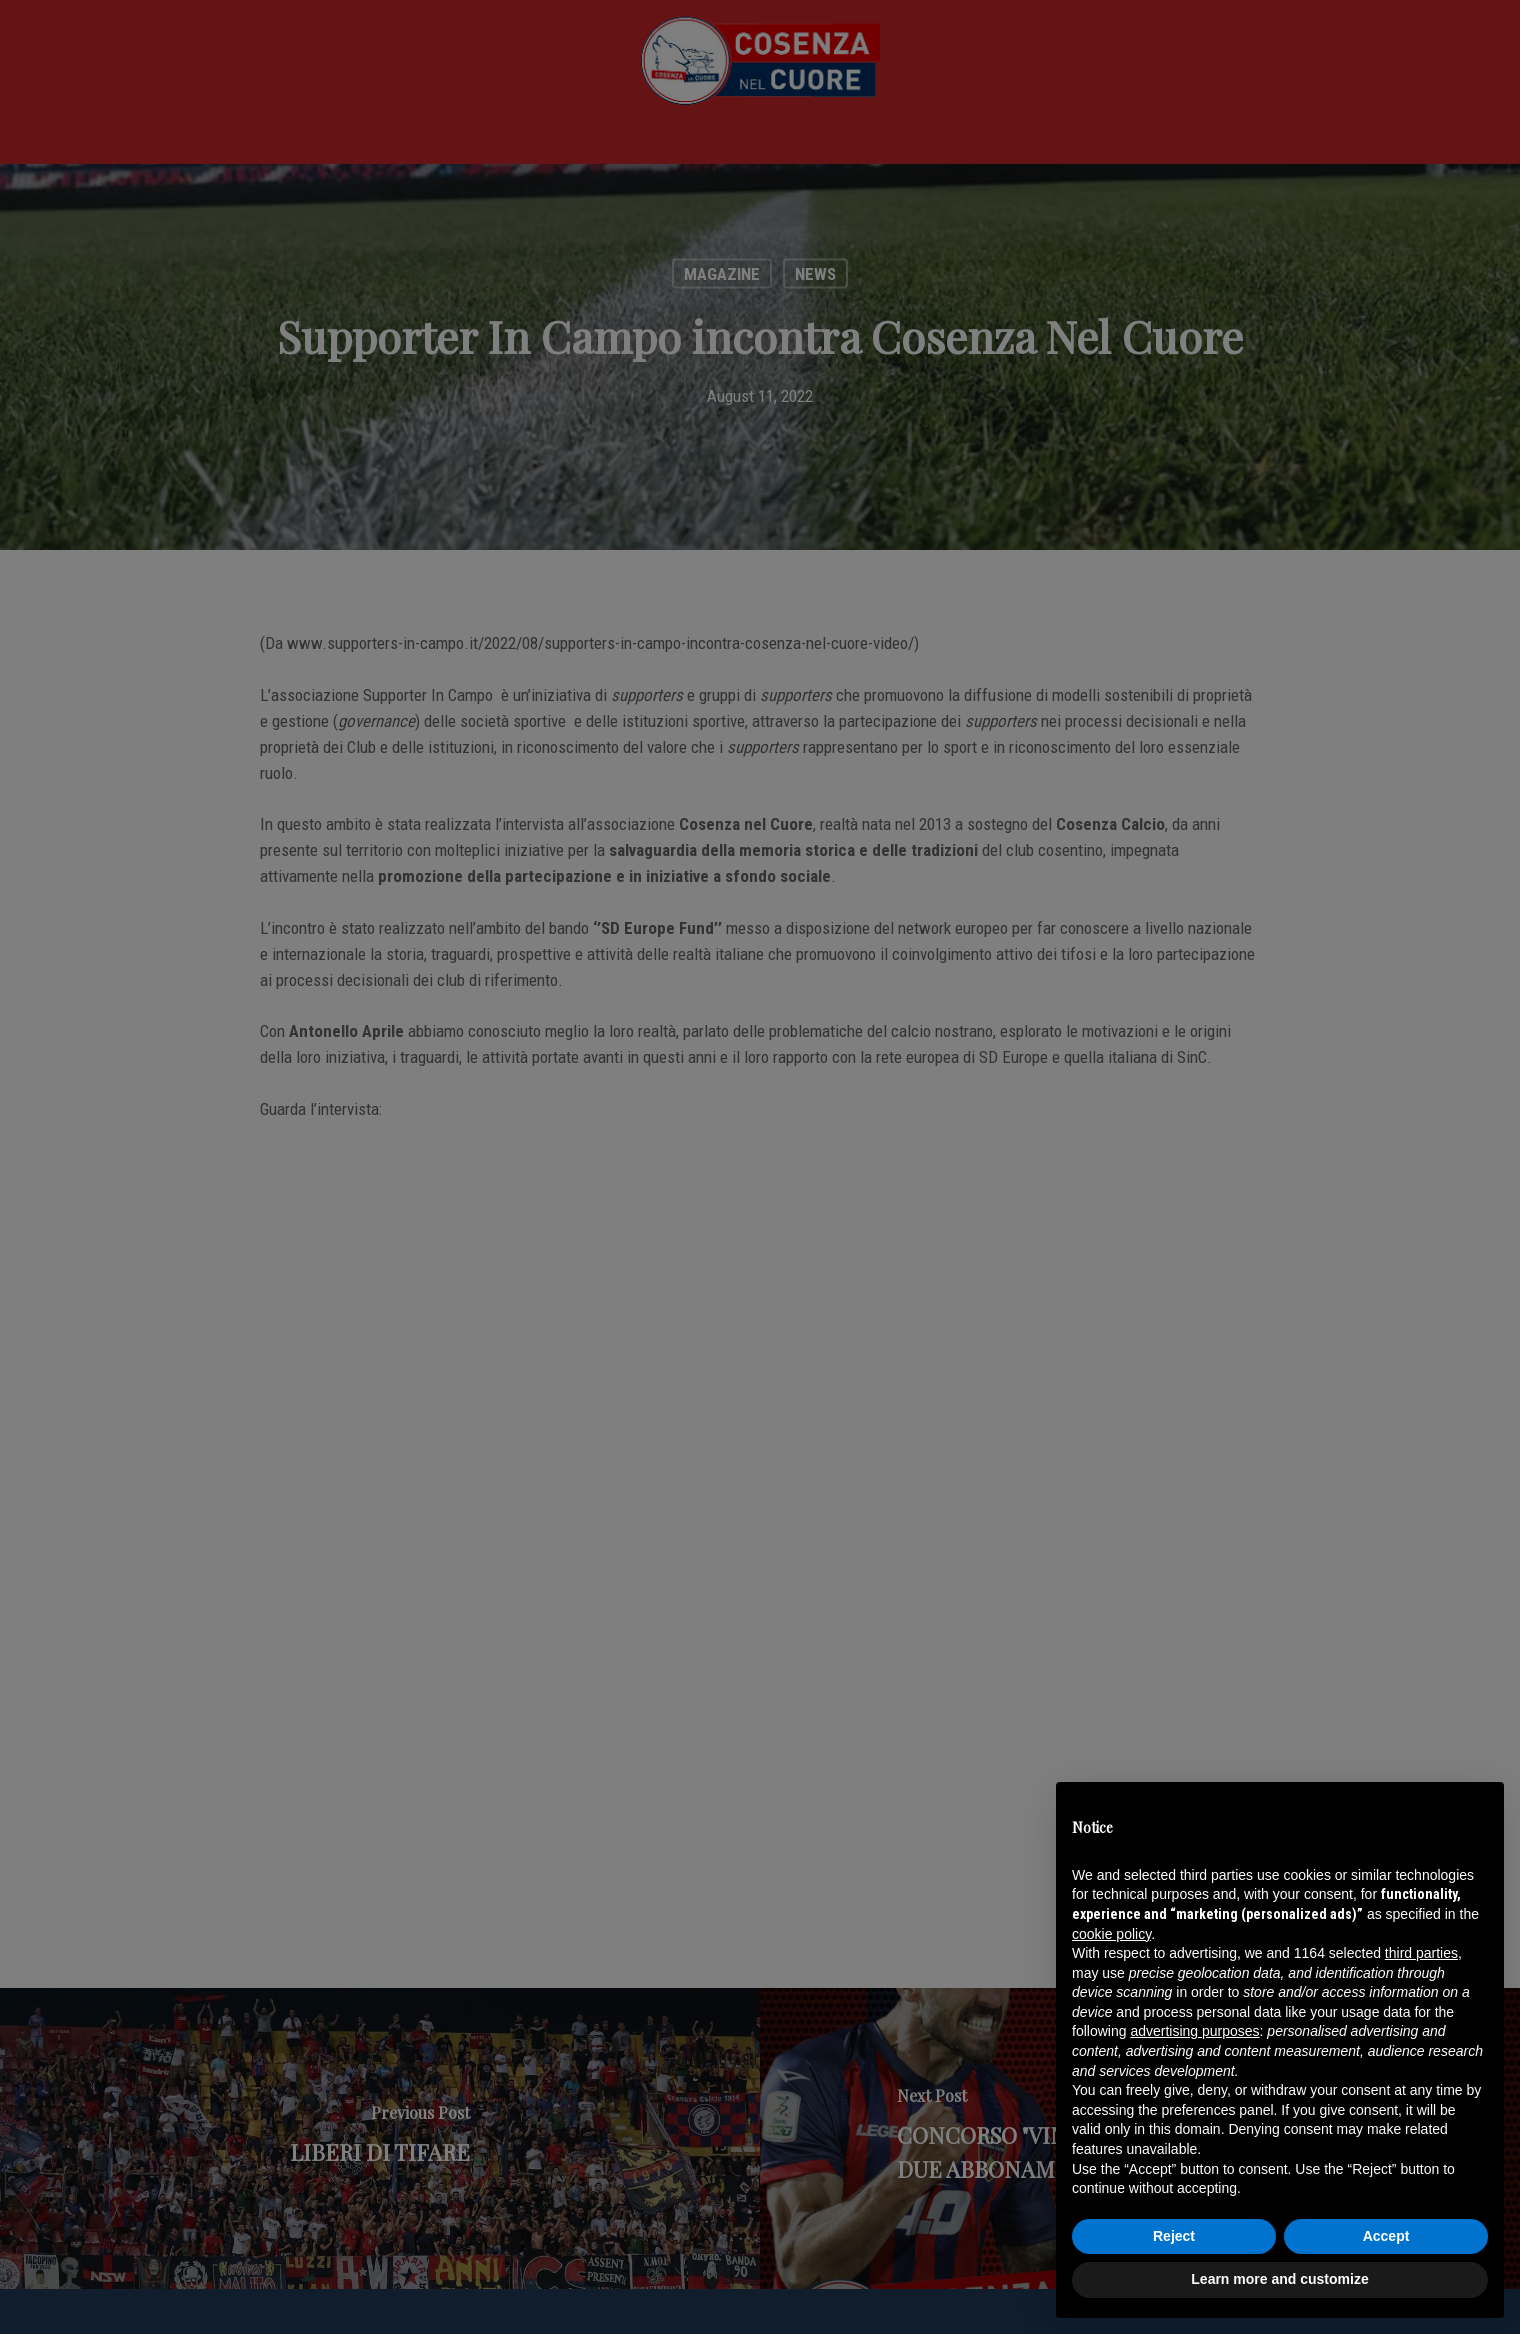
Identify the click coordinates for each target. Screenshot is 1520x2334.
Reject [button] (1174, 2236)
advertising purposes (1194, 2031)
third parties (1421, 1953)
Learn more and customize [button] (1279, 2279)
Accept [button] (1386, 2236)
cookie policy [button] (1111, 1934)
